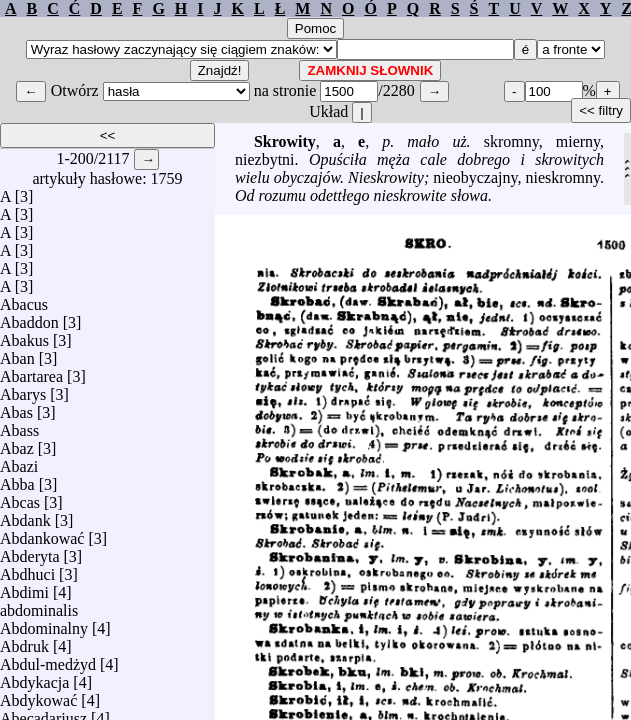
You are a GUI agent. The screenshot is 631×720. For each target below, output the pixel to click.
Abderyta (30, 551)
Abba (17, 479)
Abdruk (24, 641)
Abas (16, 407)
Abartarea (31, 371)
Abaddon (29, 317)
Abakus (24, 335)
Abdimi (24, 587)
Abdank (25, 515)
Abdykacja (34, 677)
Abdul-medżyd (48, 659)
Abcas (20, 497)
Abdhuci (27, 569)
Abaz (17, 443)
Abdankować (42, 533)
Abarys (23, 389)
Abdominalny (44, 623)
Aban (17, 353)
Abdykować (38, 695)
